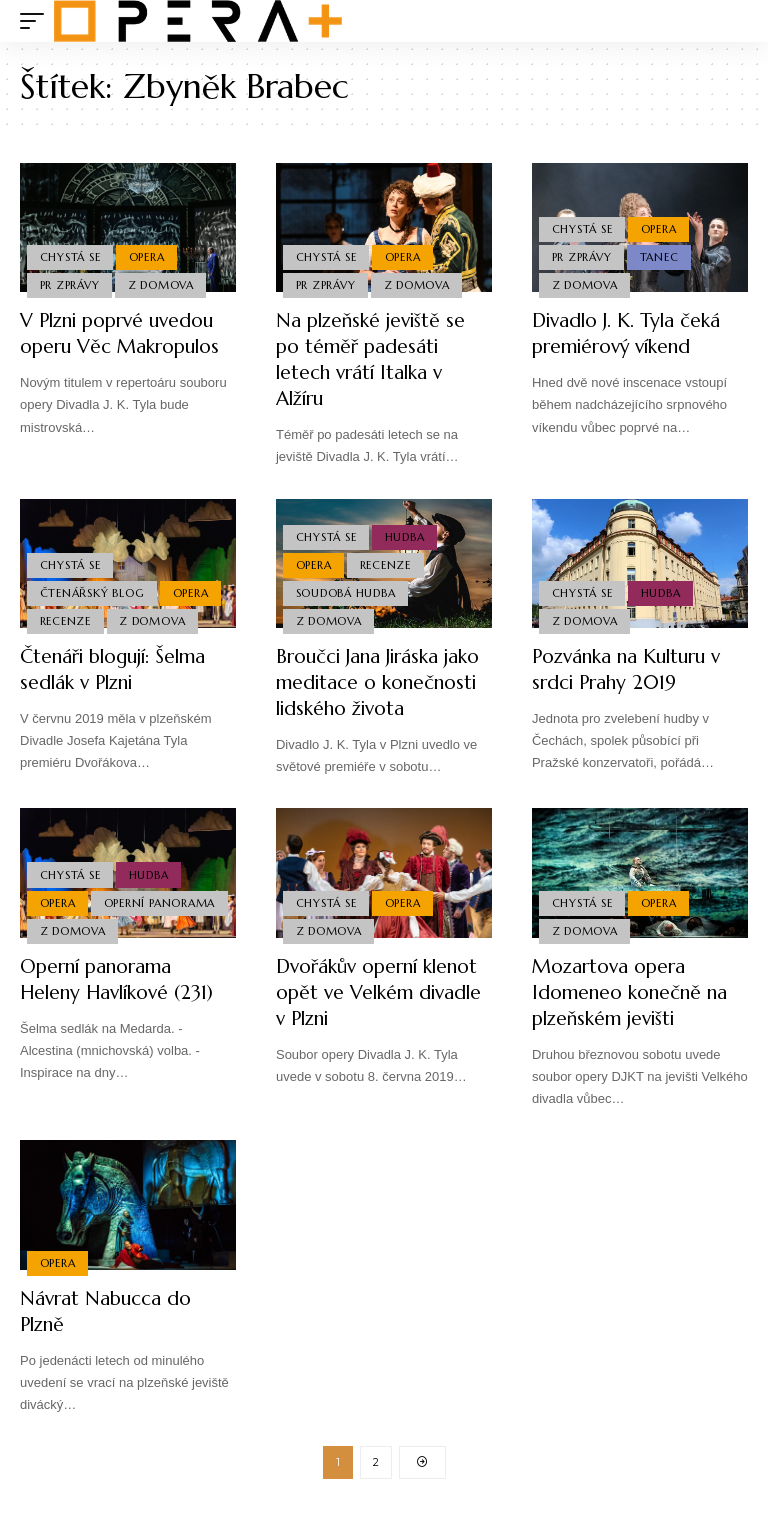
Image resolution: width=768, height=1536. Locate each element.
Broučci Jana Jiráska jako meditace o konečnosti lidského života (367, 695)
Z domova (163, 285)
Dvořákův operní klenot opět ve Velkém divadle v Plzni (379, 1018)
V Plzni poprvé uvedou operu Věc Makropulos (126, 333)
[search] (733, 21)
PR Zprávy (70, 285)
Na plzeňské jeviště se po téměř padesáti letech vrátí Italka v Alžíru (374, 359)
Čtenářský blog (92, 591)
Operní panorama (96, 927)
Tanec (660, 255)
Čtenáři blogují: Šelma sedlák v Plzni (120, 669)
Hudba (406, 532)
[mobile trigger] (37, 21)
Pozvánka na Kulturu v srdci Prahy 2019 (632, 669)
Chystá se (70, 255)
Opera (149, 255)
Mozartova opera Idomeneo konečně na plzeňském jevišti (633, 1018)
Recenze (65, 620)
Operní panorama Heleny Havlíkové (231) (122, 1005)
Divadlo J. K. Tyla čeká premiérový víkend (631, 333)
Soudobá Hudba (346, 591)
